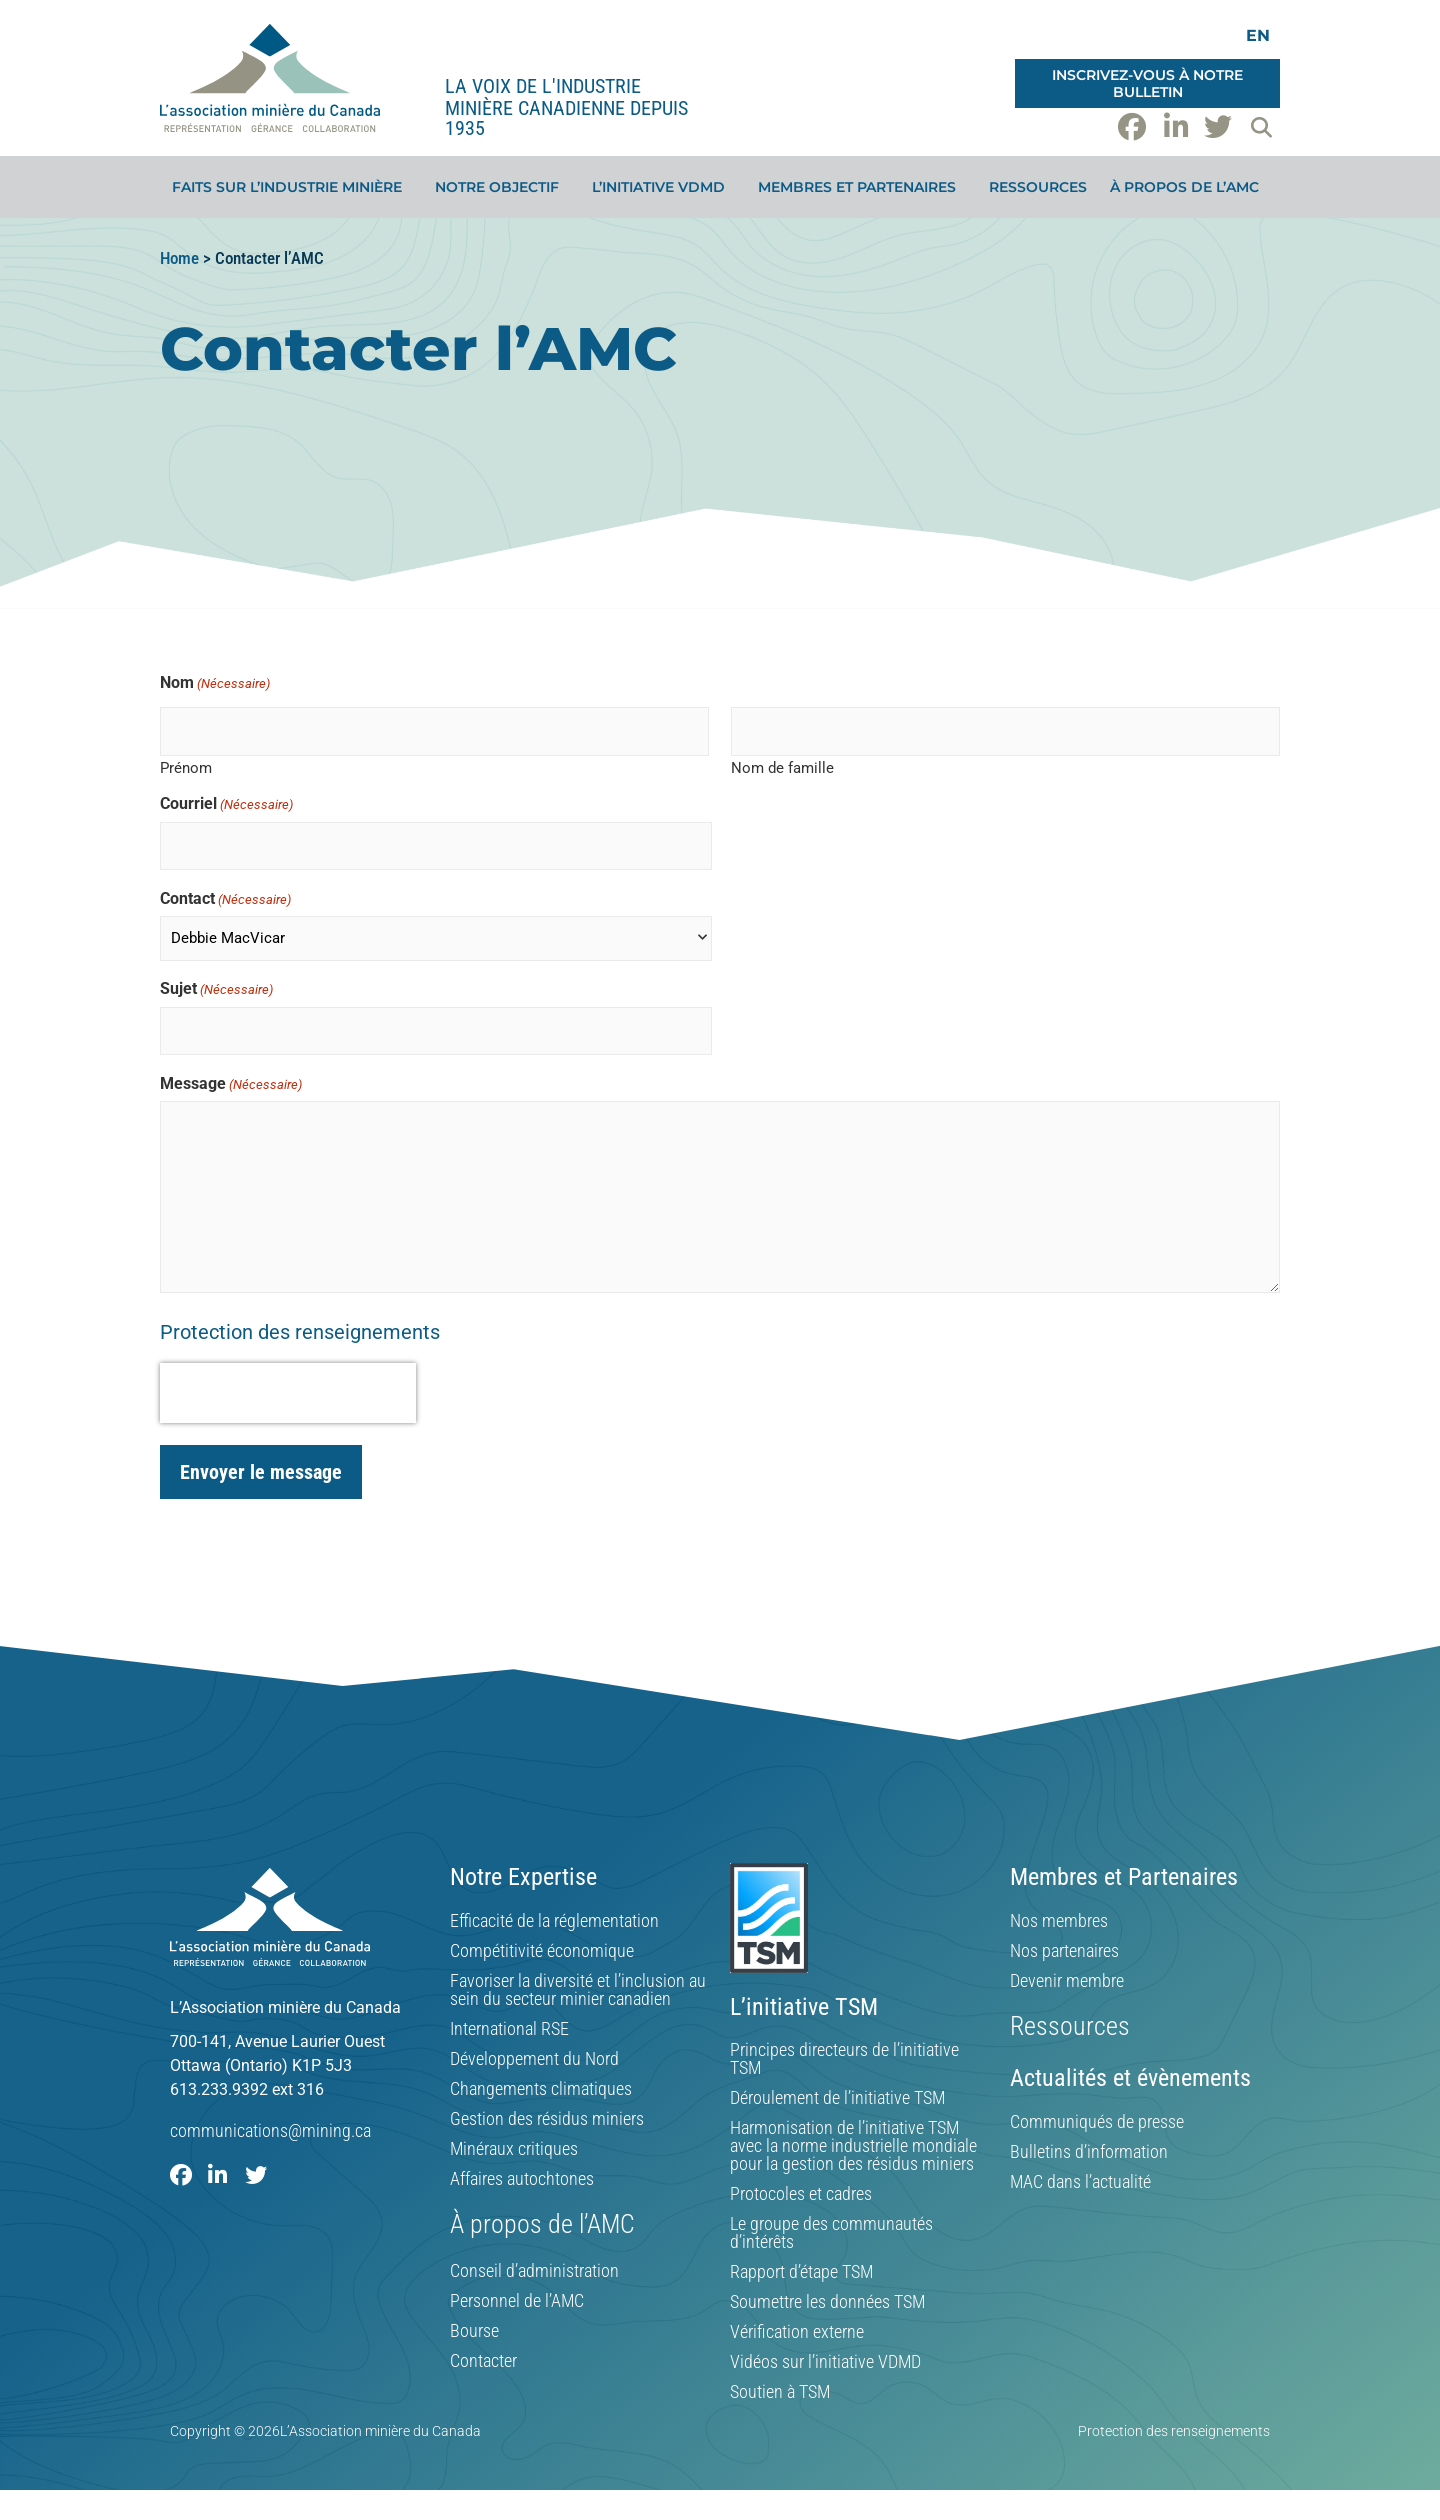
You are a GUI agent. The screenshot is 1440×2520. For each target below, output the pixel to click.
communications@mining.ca (270, 2130)
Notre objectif (502, 187)
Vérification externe (797, 2332)
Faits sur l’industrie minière (292, 187)
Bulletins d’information (1089, 2152)
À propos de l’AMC (1189, 187)
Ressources (1038, 187)
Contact (225, 899)
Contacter (483, 2361)
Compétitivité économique (542, 1951)
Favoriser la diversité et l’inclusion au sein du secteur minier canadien (578, 1990)
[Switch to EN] (1258, 35)
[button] (1261, 127)
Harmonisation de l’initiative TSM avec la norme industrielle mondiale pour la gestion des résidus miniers (853, 2146)
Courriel (226, 804)
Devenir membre (1067, 1981)
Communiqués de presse (1097, 2122)
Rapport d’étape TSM (801, 2272)
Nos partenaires (1064, 1951)
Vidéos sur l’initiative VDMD (825, 2362)
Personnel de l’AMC (517, 2301)
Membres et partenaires (862, 187)
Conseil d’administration (534, 2271)
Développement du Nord (534, 2059)
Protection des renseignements (300, 1332)
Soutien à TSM (780, 2392)
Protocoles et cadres (801, 2194)
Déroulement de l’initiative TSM (837, 2098)
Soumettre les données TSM (827, 2302)
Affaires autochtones (522, 2179)
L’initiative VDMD (663, 187)
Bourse (474, 2331)
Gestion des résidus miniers (547, 2119)
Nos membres (1059, 1921)
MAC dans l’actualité (1080, 2182)
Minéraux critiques (514, 2149)
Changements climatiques (541, 2089)
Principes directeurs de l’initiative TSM (844, 2059)
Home (179, 258)
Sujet (216, 989)
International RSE (509, 2029)
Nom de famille (782, 767)
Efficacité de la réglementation (554, 1921)
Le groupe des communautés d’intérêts (831, 2233)
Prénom (186, 767)
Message (231, 1084)
